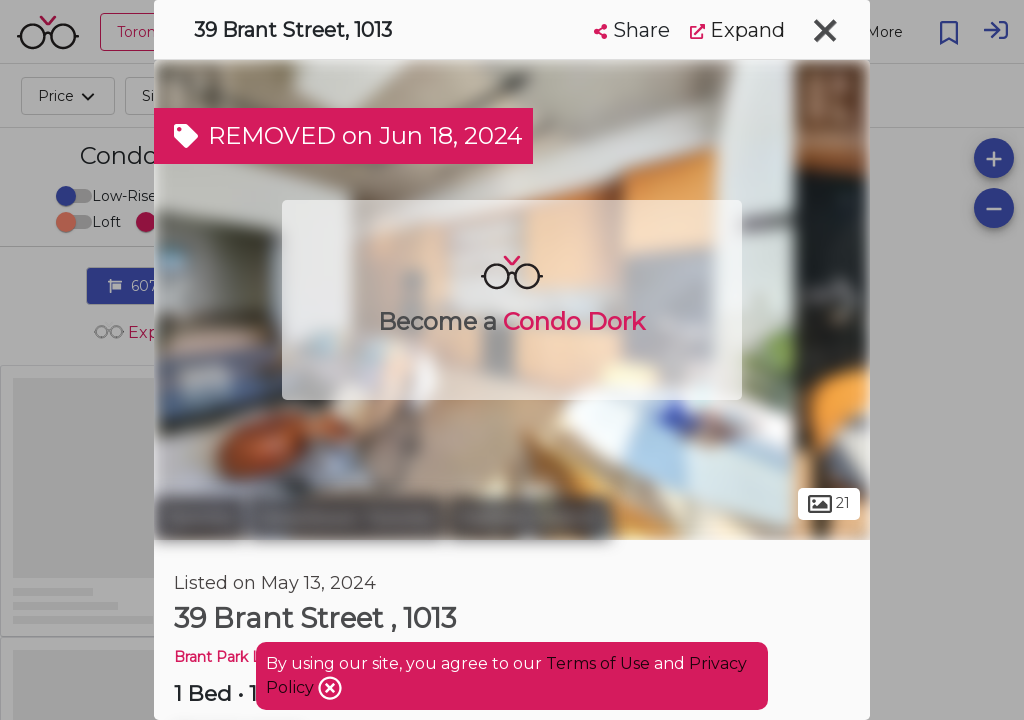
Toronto (199, 518)
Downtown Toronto (346, 518)
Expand (737, 30)
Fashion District (529, 518)
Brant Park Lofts (231, 657)
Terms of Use (598, 663)
